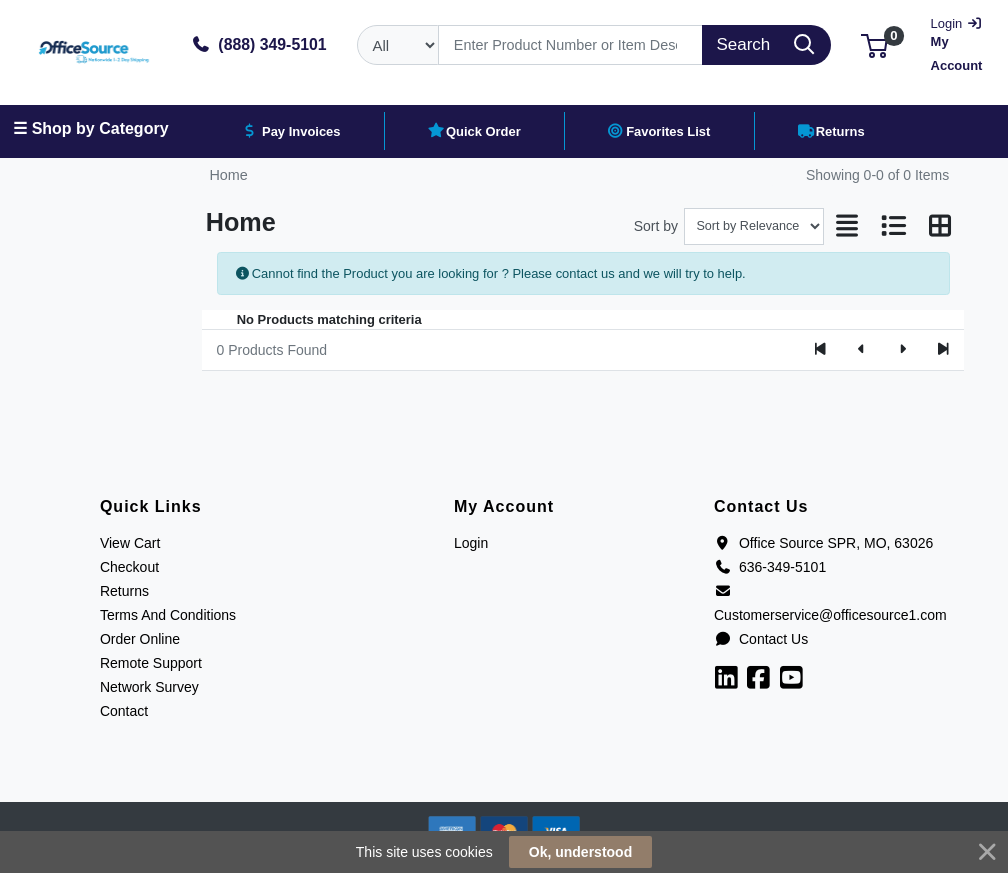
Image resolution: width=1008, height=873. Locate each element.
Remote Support (151, 663)
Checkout (129, 567)
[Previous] (861, 350)
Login (471, 543)
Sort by (656, 226)
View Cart (130, 543)
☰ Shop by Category (90, 128)
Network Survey (149, 687)
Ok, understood (580, 852)
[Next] (902, 350)
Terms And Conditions (168, 615)
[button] (874, 44)
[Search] (570, 45)
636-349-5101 (770, 567)
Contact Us (761, 639)
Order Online (140, 639)
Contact (124, 711)
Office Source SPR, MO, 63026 (823, 543)
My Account (958, 42)
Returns (124, 591)
